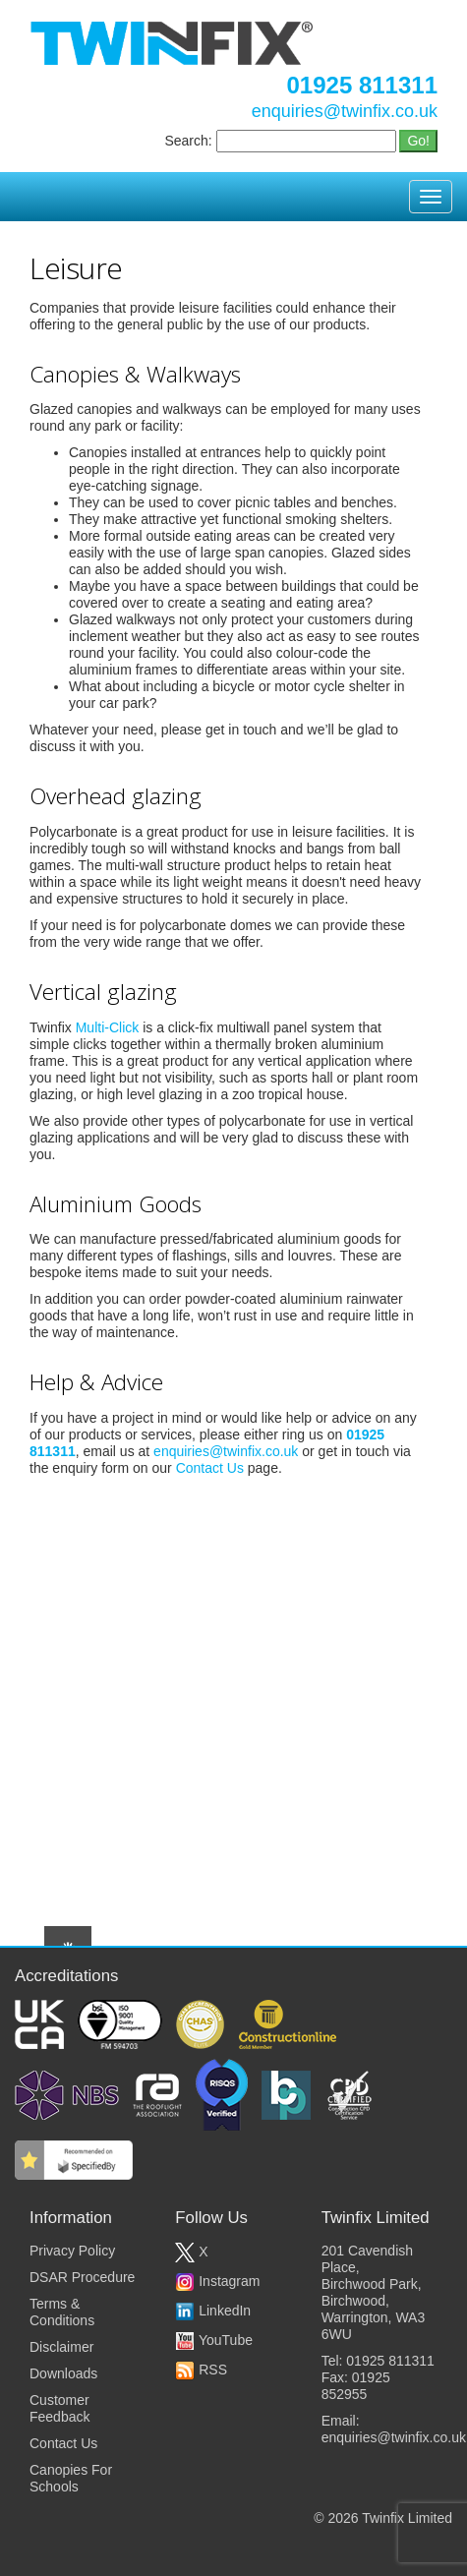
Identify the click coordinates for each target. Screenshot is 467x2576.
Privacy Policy (72, 2250)
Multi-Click (108, 1027)
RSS (201, 2369)
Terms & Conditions (61, 2312)
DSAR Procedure (82, 2277)
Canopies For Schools (70, 2478)
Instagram (217, 2281)
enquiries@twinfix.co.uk (345, 111)
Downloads (63, 2373)
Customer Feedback (59, 2408)
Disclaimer (61, 2347)
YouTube (214, 2340)
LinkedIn (213, 2310)
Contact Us (210, 1468)
